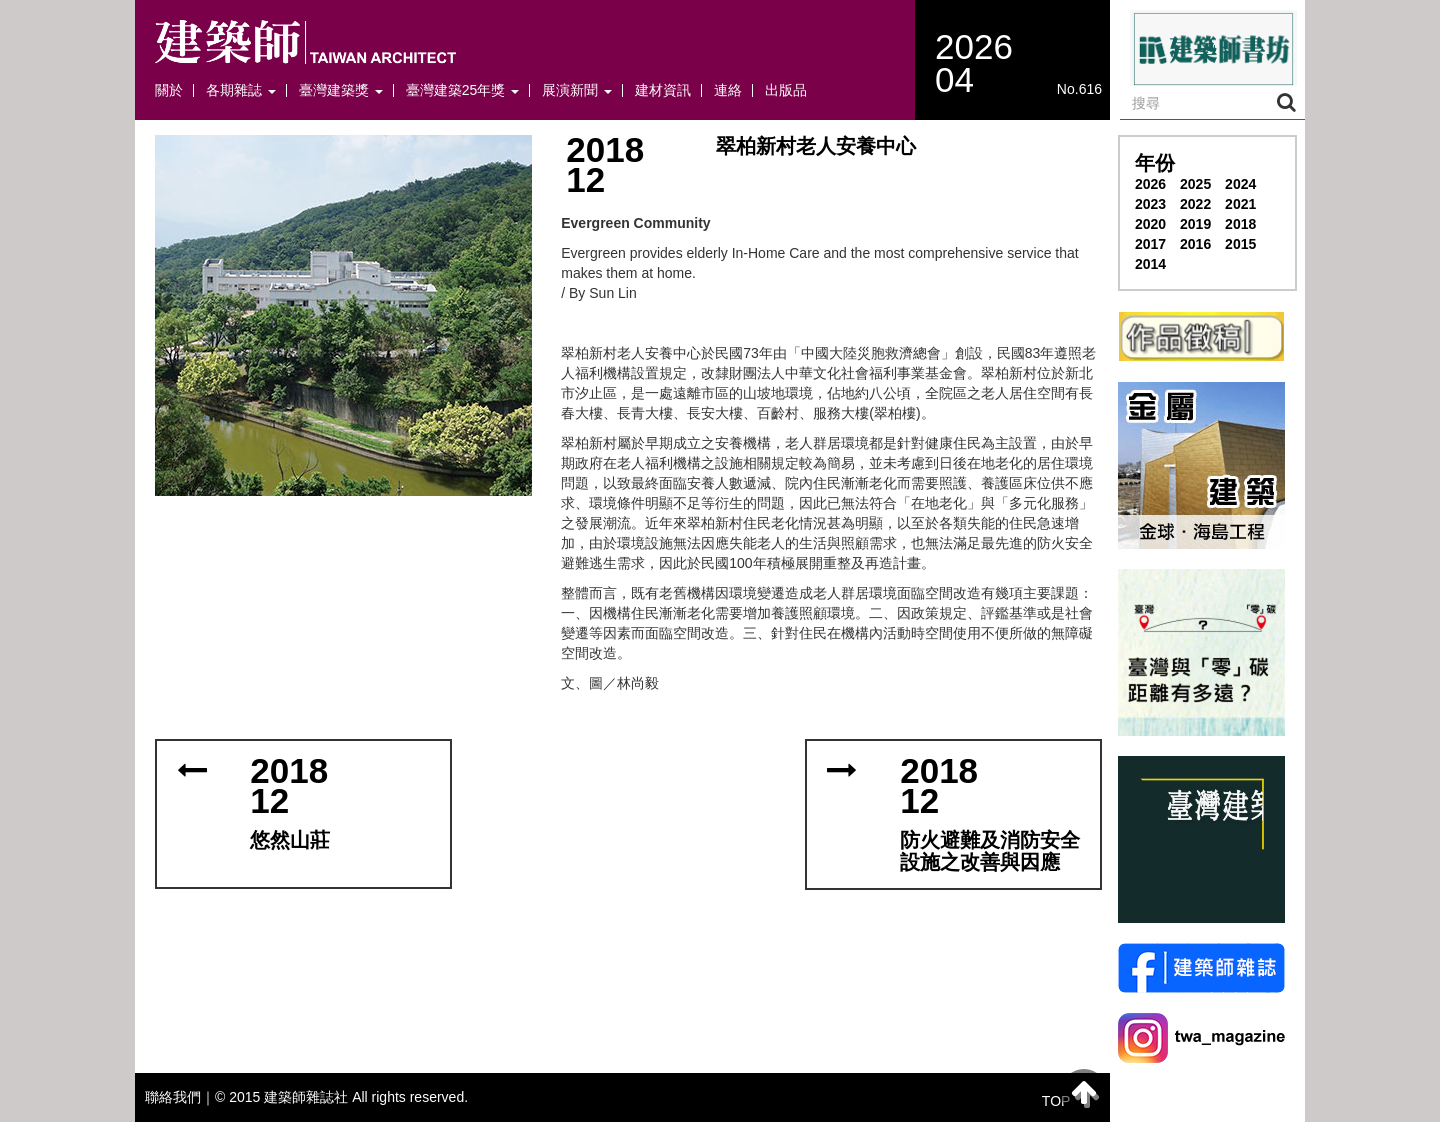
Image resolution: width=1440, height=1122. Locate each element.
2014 (1150, 264)
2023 (1150, 204)
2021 (1240, 204)
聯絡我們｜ (180, 1097)
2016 (1195, 244)
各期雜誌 (241, 90)
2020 (1150, 224)
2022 (1195, 204)
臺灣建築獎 (341, 90)
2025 (1195, 184)
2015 (1240, 244)
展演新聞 (577, 90)
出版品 (786, 90)
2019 (1195, 224)
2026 (1150, 184)
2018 (1240, 224)
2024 (1240, 184)
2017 (1150, 244)
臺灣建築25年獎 (462, 90)
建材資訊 (663, 90)
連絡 (728, 90)
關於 (169, 90)
